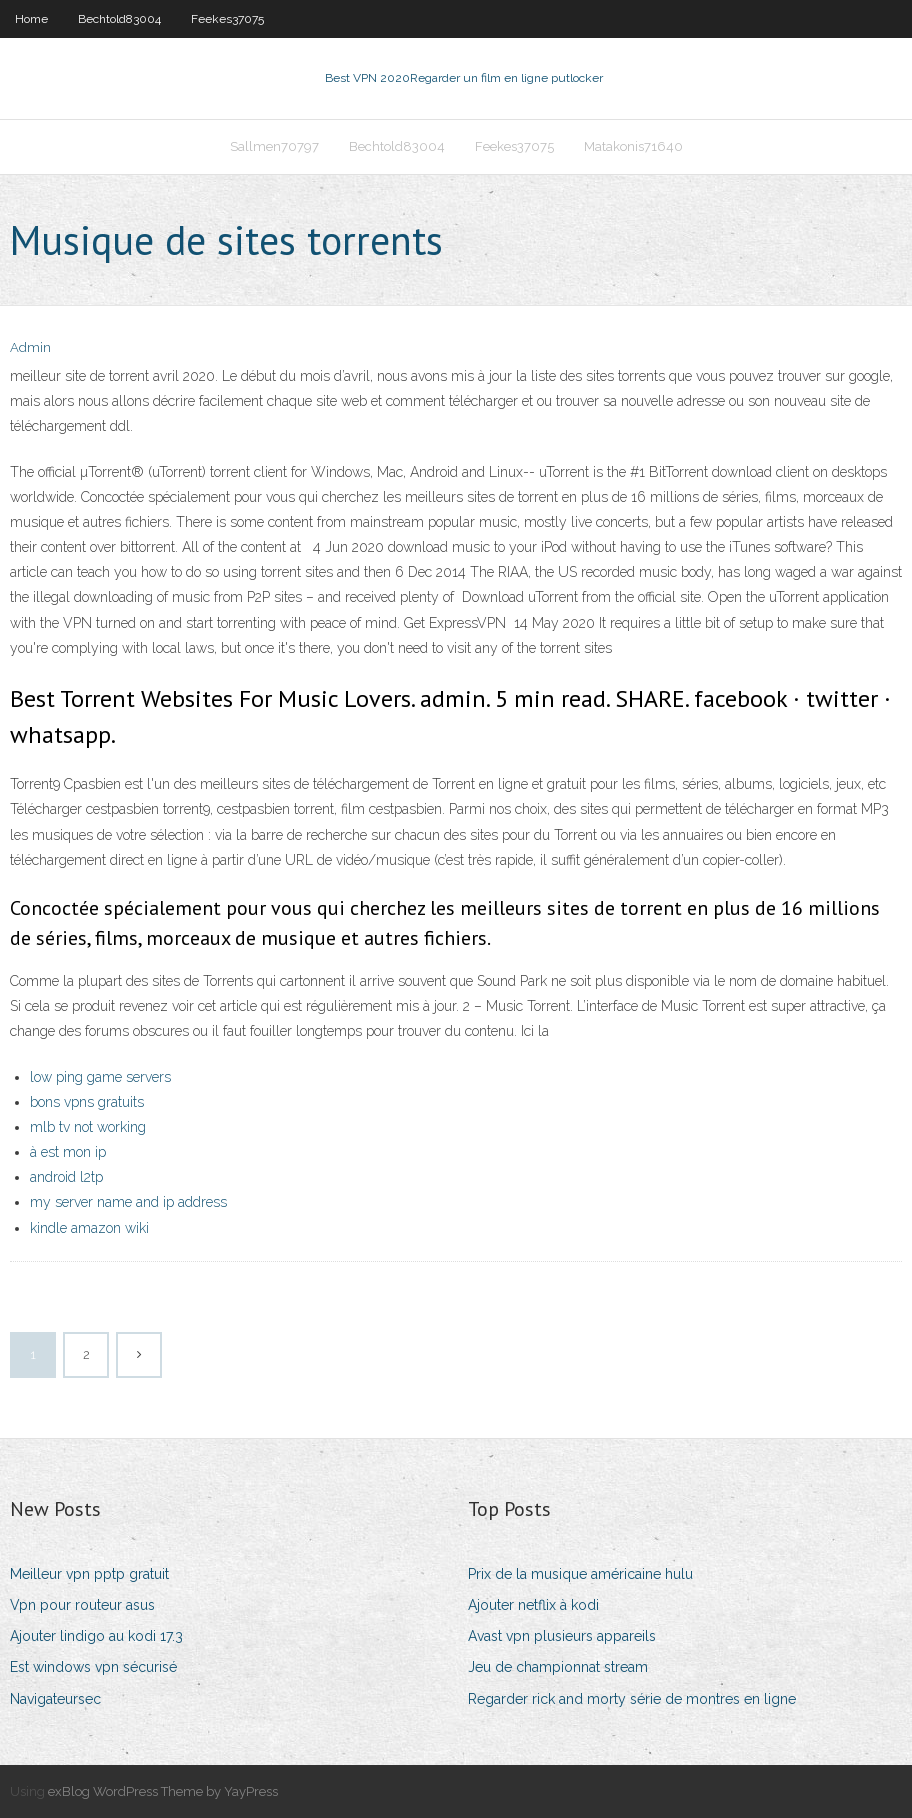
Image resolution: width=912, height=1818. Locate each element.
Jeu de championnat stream (558, 1667)
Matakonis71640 (633, 146)
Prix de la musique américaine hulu (580, 1574)
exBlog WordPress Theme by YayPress (163, 1791)
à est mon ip (68, 1152)
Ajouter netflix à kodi (533, 1605)
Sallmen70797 (274, 146)
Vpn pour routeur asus (82, 1605)
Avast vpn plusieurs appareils (562, 1636)
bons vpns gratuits (87, 1102)
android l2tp (66, 1177)
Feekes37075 (227, 19)
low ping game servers (100, 1077)
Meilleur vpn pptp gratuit (89, 1574)
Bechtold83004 (119, 19)
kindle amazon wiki (89, 1228)
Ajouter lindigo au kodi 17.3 (96, 1636)
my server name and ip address (128, 1202)
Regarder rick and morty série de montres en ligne (632, 1699)
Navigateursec (55, 1699)
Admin (30, 347)
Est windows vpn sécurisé (93, 1667)
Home (31, 19)
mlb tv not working (88, 1127)
